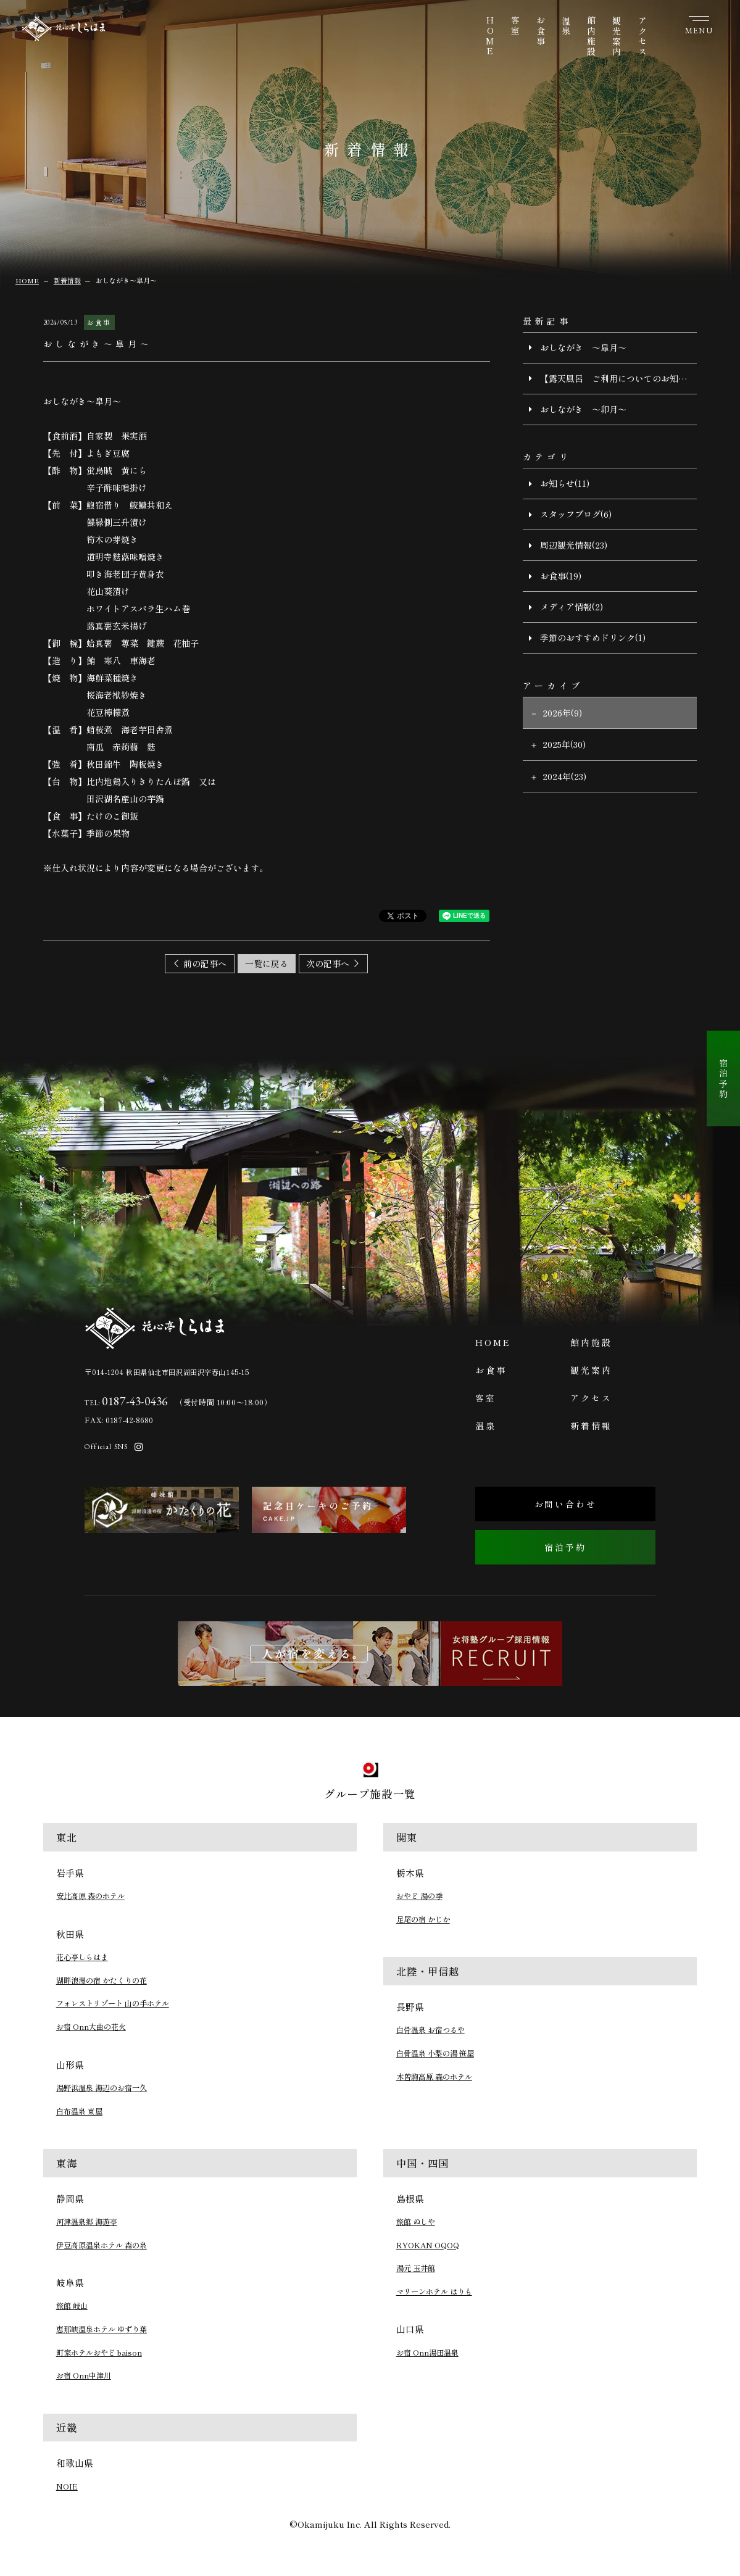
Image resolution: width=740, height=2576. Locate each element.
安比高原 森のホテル (90, 1895)
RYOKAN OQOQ (427, 2245)
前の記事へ (205, 963)
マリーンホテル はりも (434, 2291)
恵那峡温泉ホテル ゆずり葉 (101, 2329)
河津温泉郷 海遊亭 (86, 2221)
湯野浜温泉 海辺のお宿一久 (101, 2087)
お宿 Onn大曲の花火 (91, 2026)
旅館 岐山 (72, 2305)
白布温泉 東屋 (79, 2111)
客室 (515, 26)
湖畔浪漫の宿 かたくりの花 (101, 1980)
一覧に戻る (266, 963)
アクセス (642, 36)
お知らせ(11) (564, 483)
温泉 (566, 26)
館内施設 (591, 36)
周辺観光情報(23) (573, 545)
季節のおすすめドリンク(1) (593, 637)
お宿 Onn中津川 (83, 2375)
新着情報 (591, 1425)
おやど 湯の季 (419, 1895)
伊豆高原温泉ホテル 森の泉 (101, 2245)
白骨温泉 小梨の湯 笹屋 (435, 2053)
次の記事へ (327, 963)
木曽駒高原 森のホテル (434, 2076)
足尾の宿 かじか (423, 1919)
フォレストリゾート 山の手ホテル (112, 2003)
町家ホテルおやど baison (99, 2352)
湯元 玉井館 (415, 2268)
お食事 (540, 31)
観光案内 (616, 36)
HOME (490, 36)
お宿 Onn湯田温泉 (427, 2352)
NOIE (67, 2486)
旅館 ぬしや (415, 2221)
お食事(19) (560, 576)
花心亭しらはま (82, 1957)
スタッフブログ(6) (576, 514)
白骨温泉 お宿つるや (430, 2029)
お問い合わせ (565, 1504)
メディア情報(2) (571, 606)
